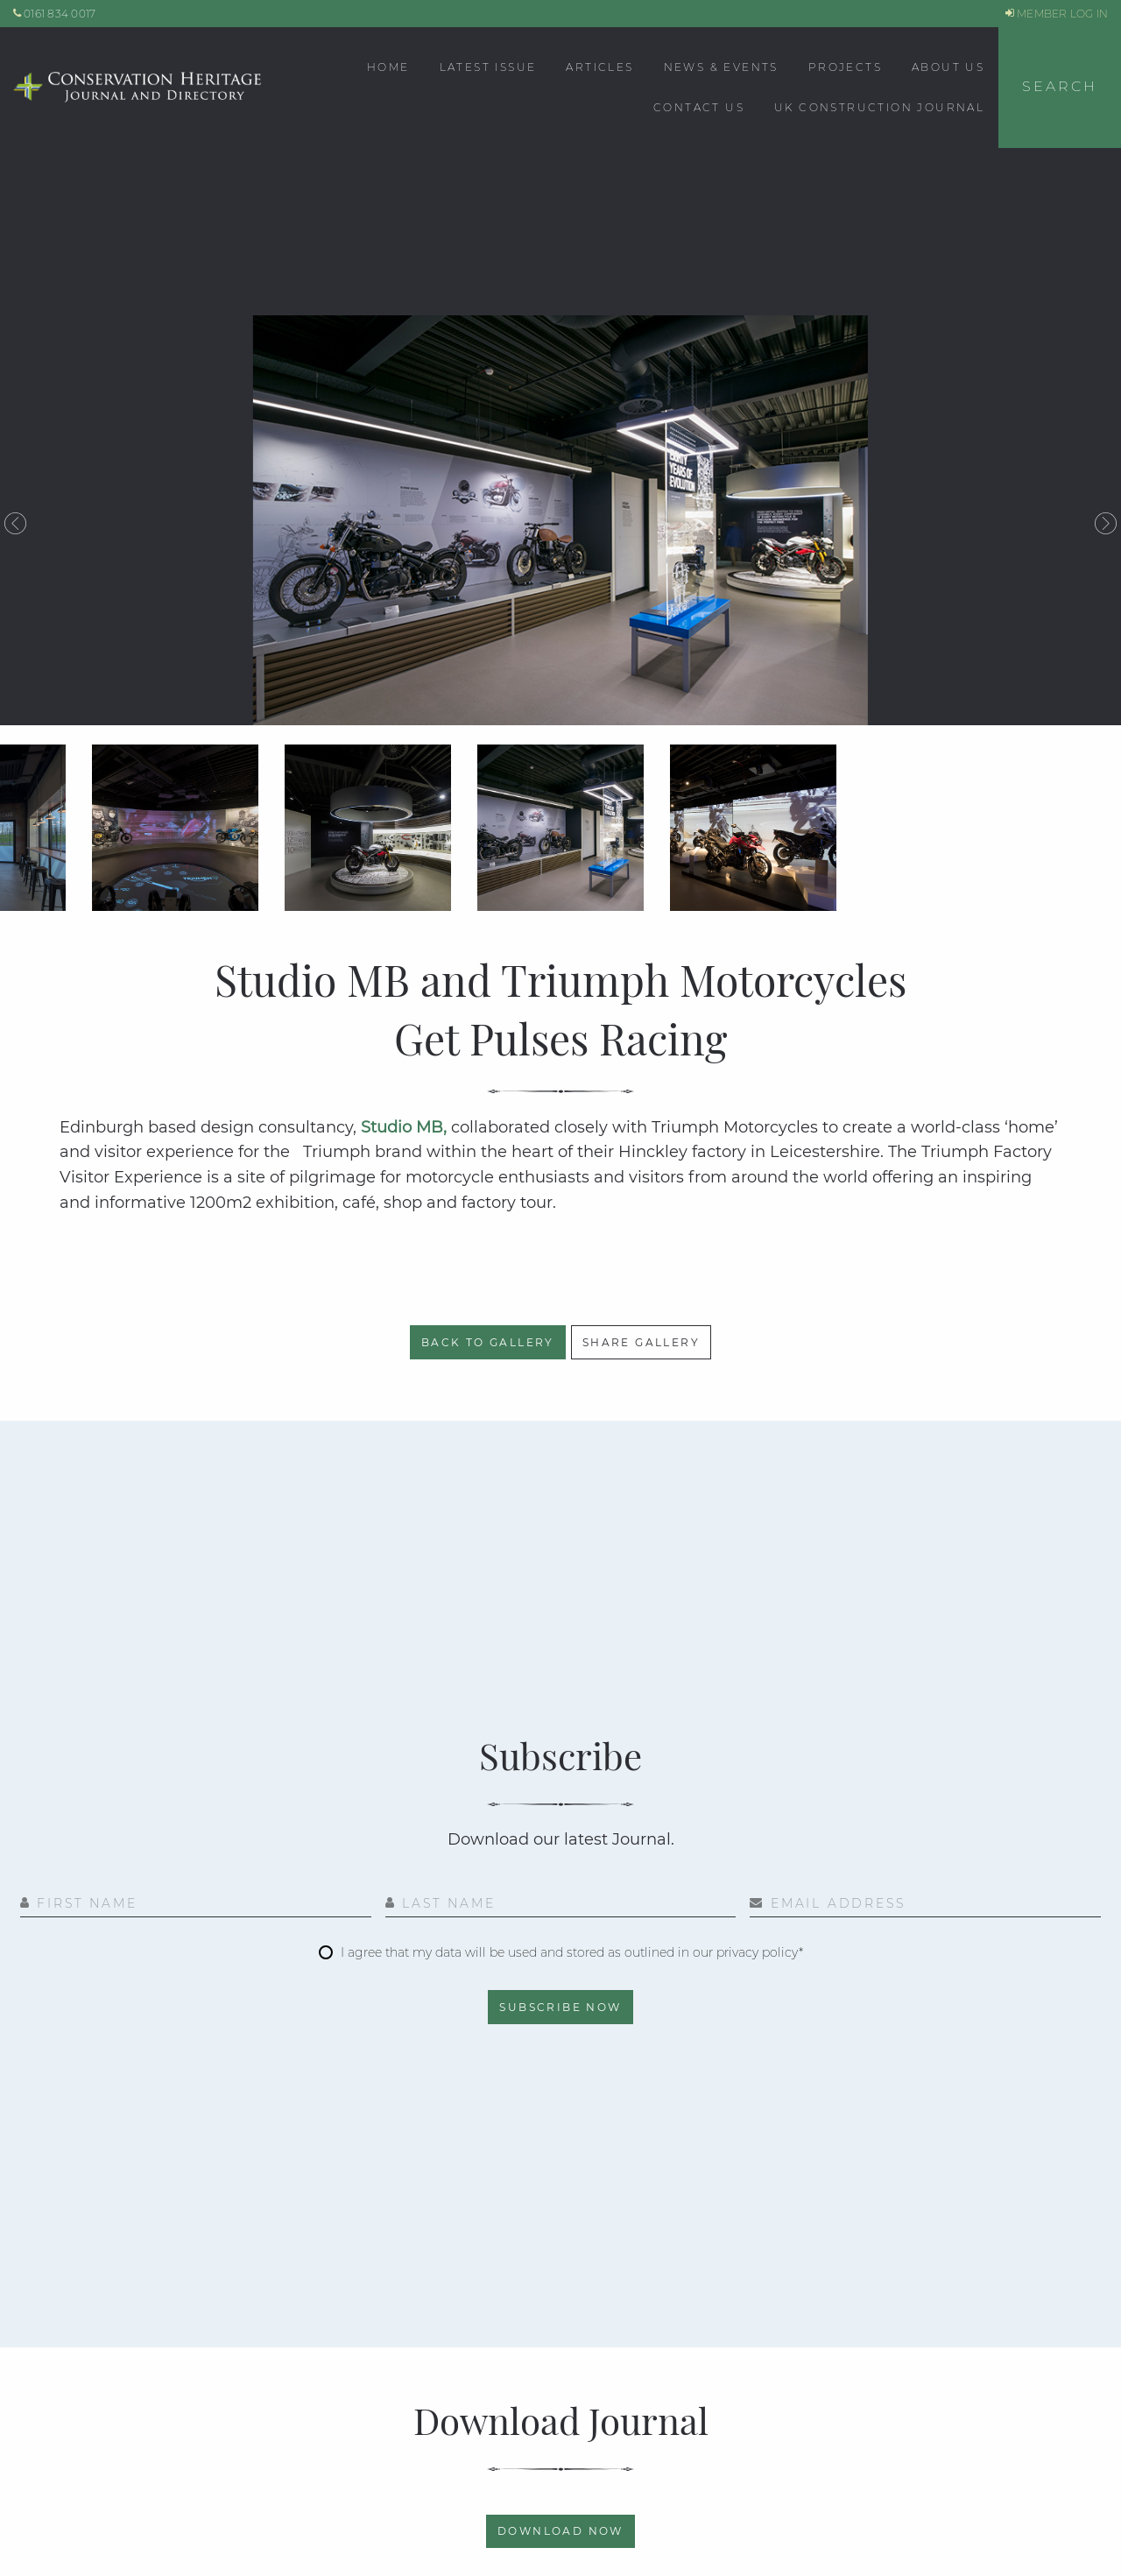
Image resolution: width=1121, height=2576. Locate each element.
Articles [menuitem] (599, 67)
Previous (15, 523)
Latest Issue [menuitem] (488, 67)
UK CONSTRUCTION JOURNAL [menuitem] (879, 107)
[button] (1059, 87)
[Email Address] (925, 1905)
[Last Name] (561, 1905)
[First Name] (195, 1905)
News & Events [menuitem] (721, 67)
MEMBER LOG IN (1057, 13)
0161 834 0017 (54, 13)
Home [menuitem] (388, 67)
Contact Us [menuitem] (698, 107)
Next (1105, 523)
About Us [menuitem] (948, 67)
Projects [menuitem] (845, 67)
